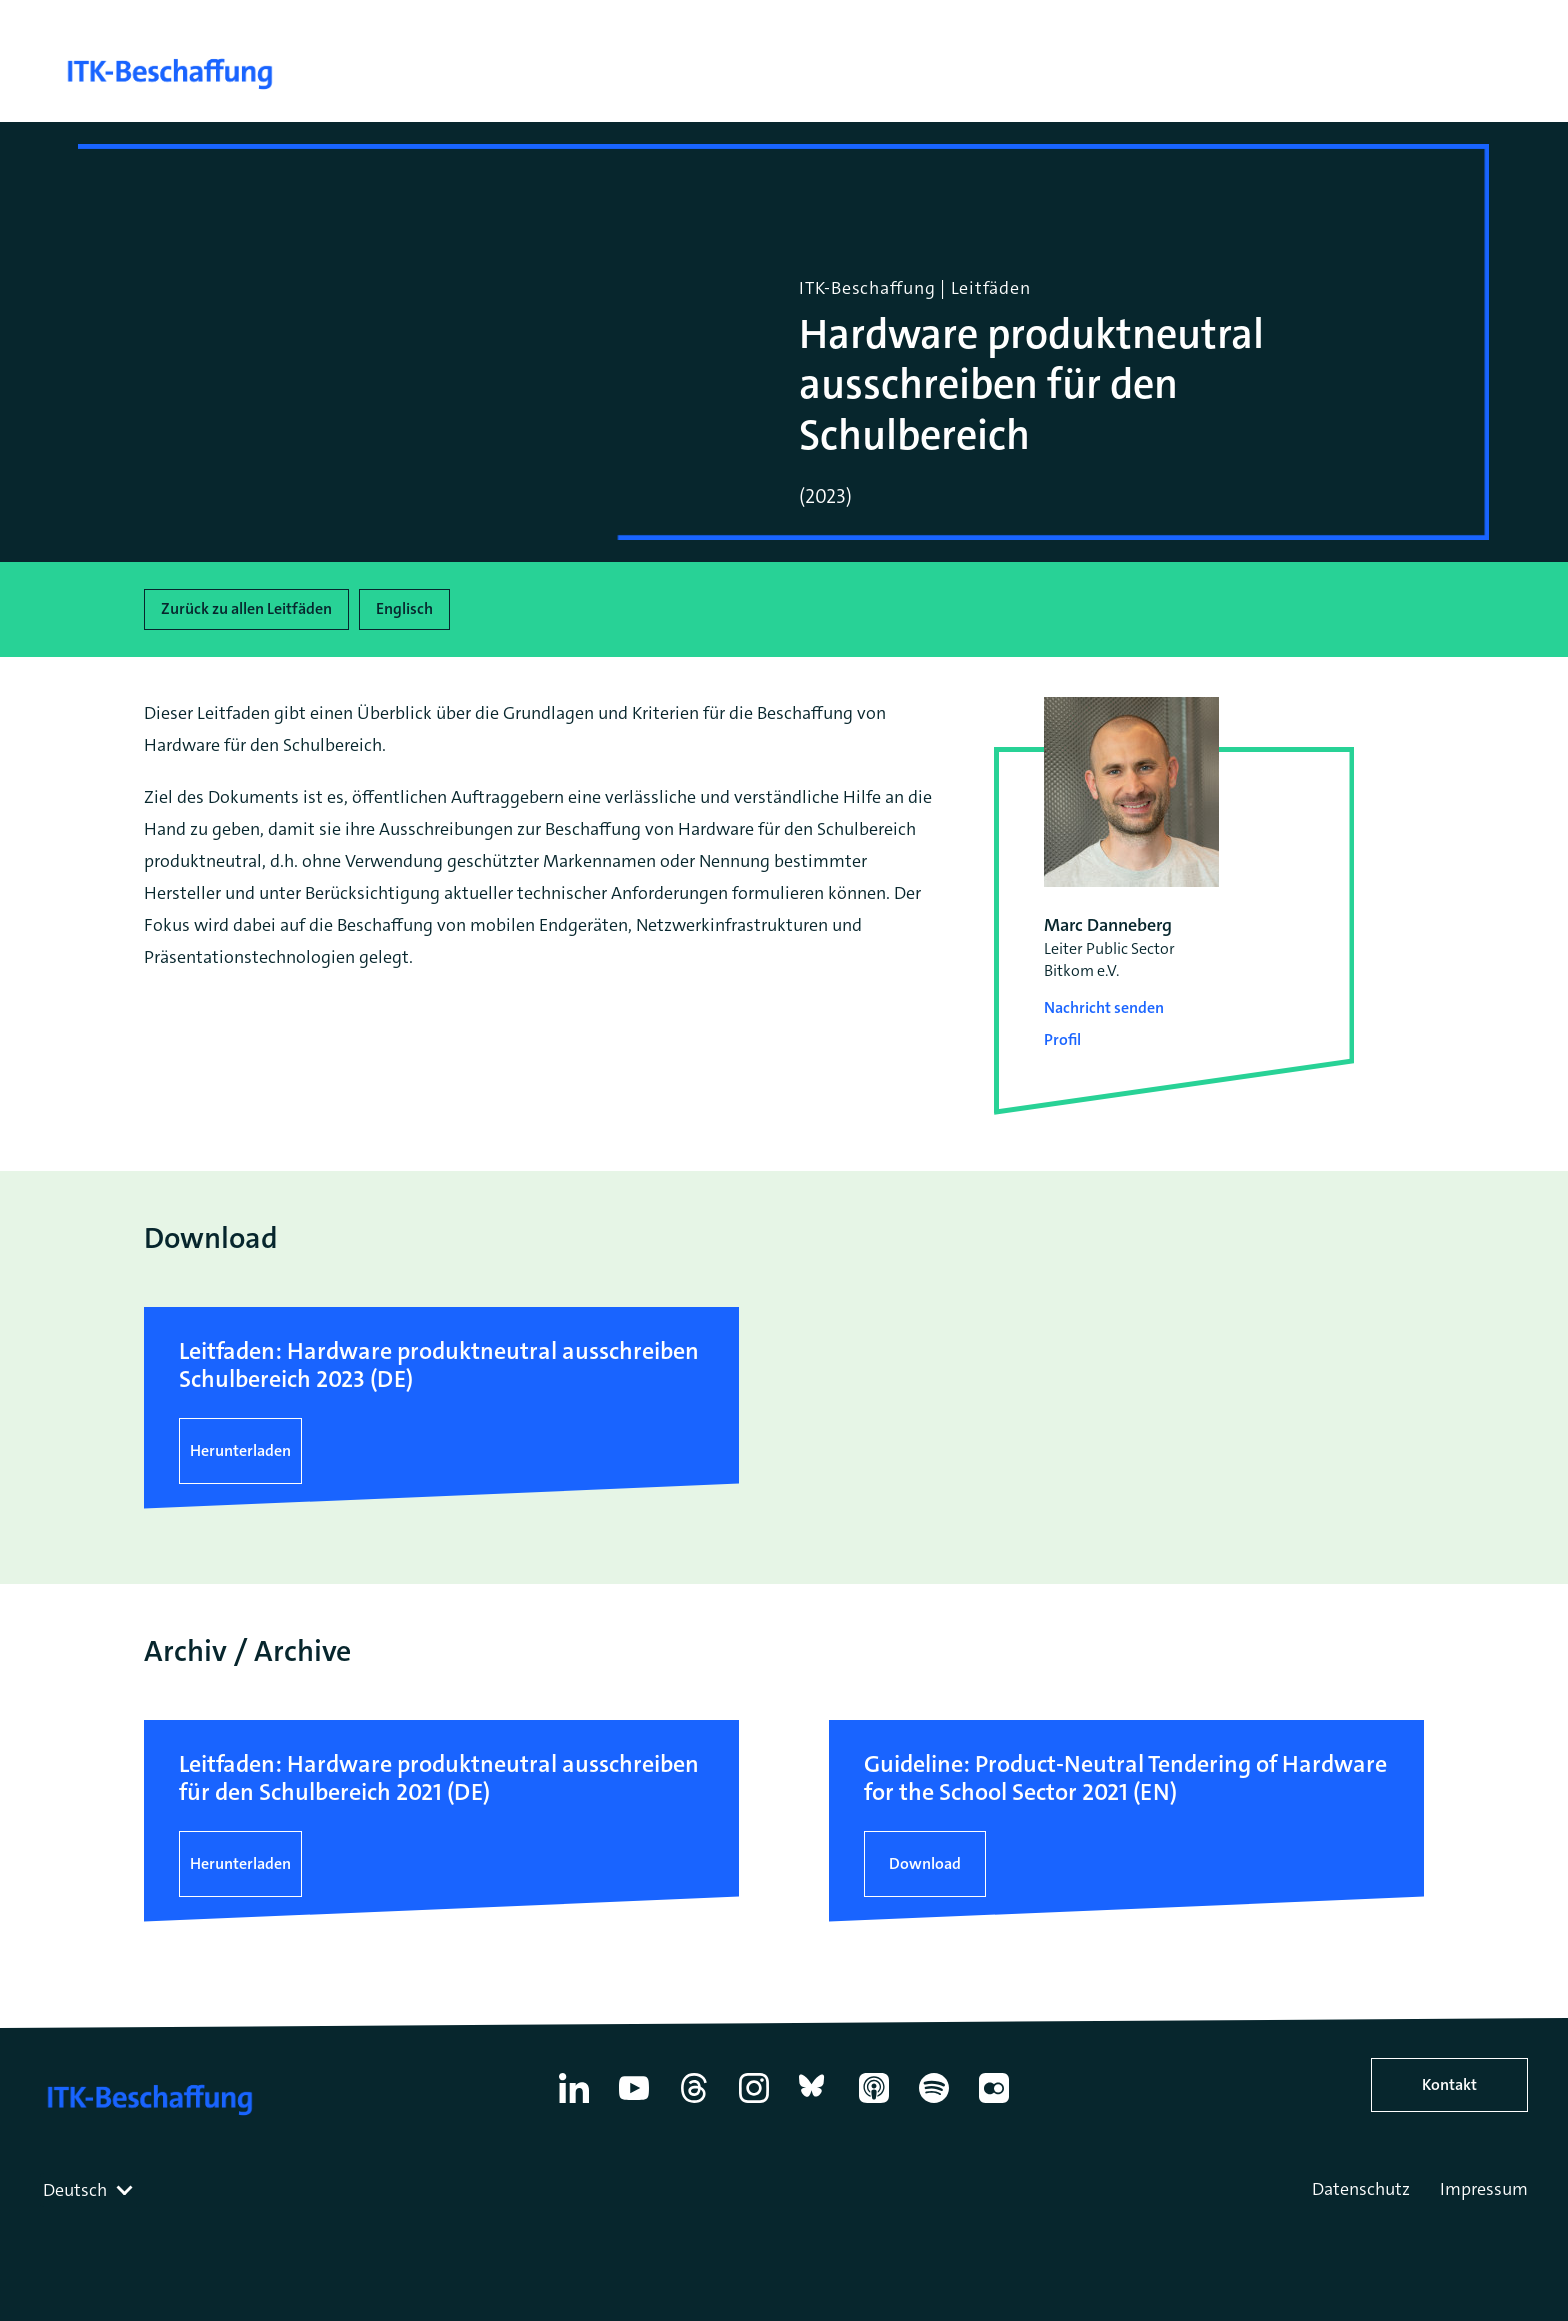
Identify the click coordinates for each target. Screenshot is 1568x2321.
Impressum (1484, 2189)
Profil (1062, 1039)
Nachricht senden (1104, 1007)
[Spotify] (934, 2103)
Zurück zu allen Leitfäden (246, 608)
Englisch (404, 608)
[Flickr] (994, 2103)
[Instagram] (754, 2103)
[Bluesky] (814, 2103)
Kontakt (1449, 2084)
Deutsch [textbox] (75, 2190)
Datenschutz (1361, 2189)
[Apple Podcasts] (874, 2103)
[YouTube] (634, 2103)
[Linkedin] (574, 2103)
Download (925, 1863)
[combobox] (90, 2190)
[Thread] (694, 2103)
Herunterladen (240, 1450)
